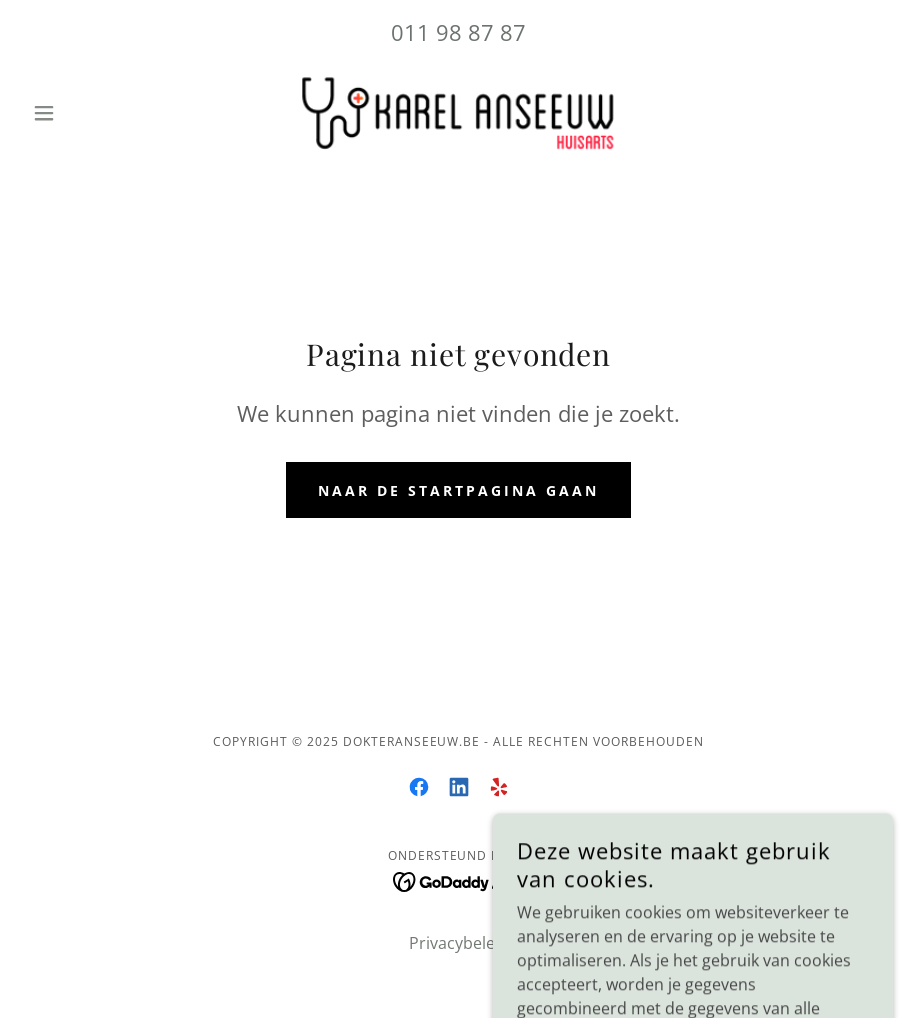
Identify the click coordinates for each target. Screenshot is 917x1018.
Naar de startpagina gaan (458, 490)
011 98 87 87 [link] (458, 32)
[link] (458, 113)
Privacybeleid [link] (459, 943)
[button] (89, 113)
